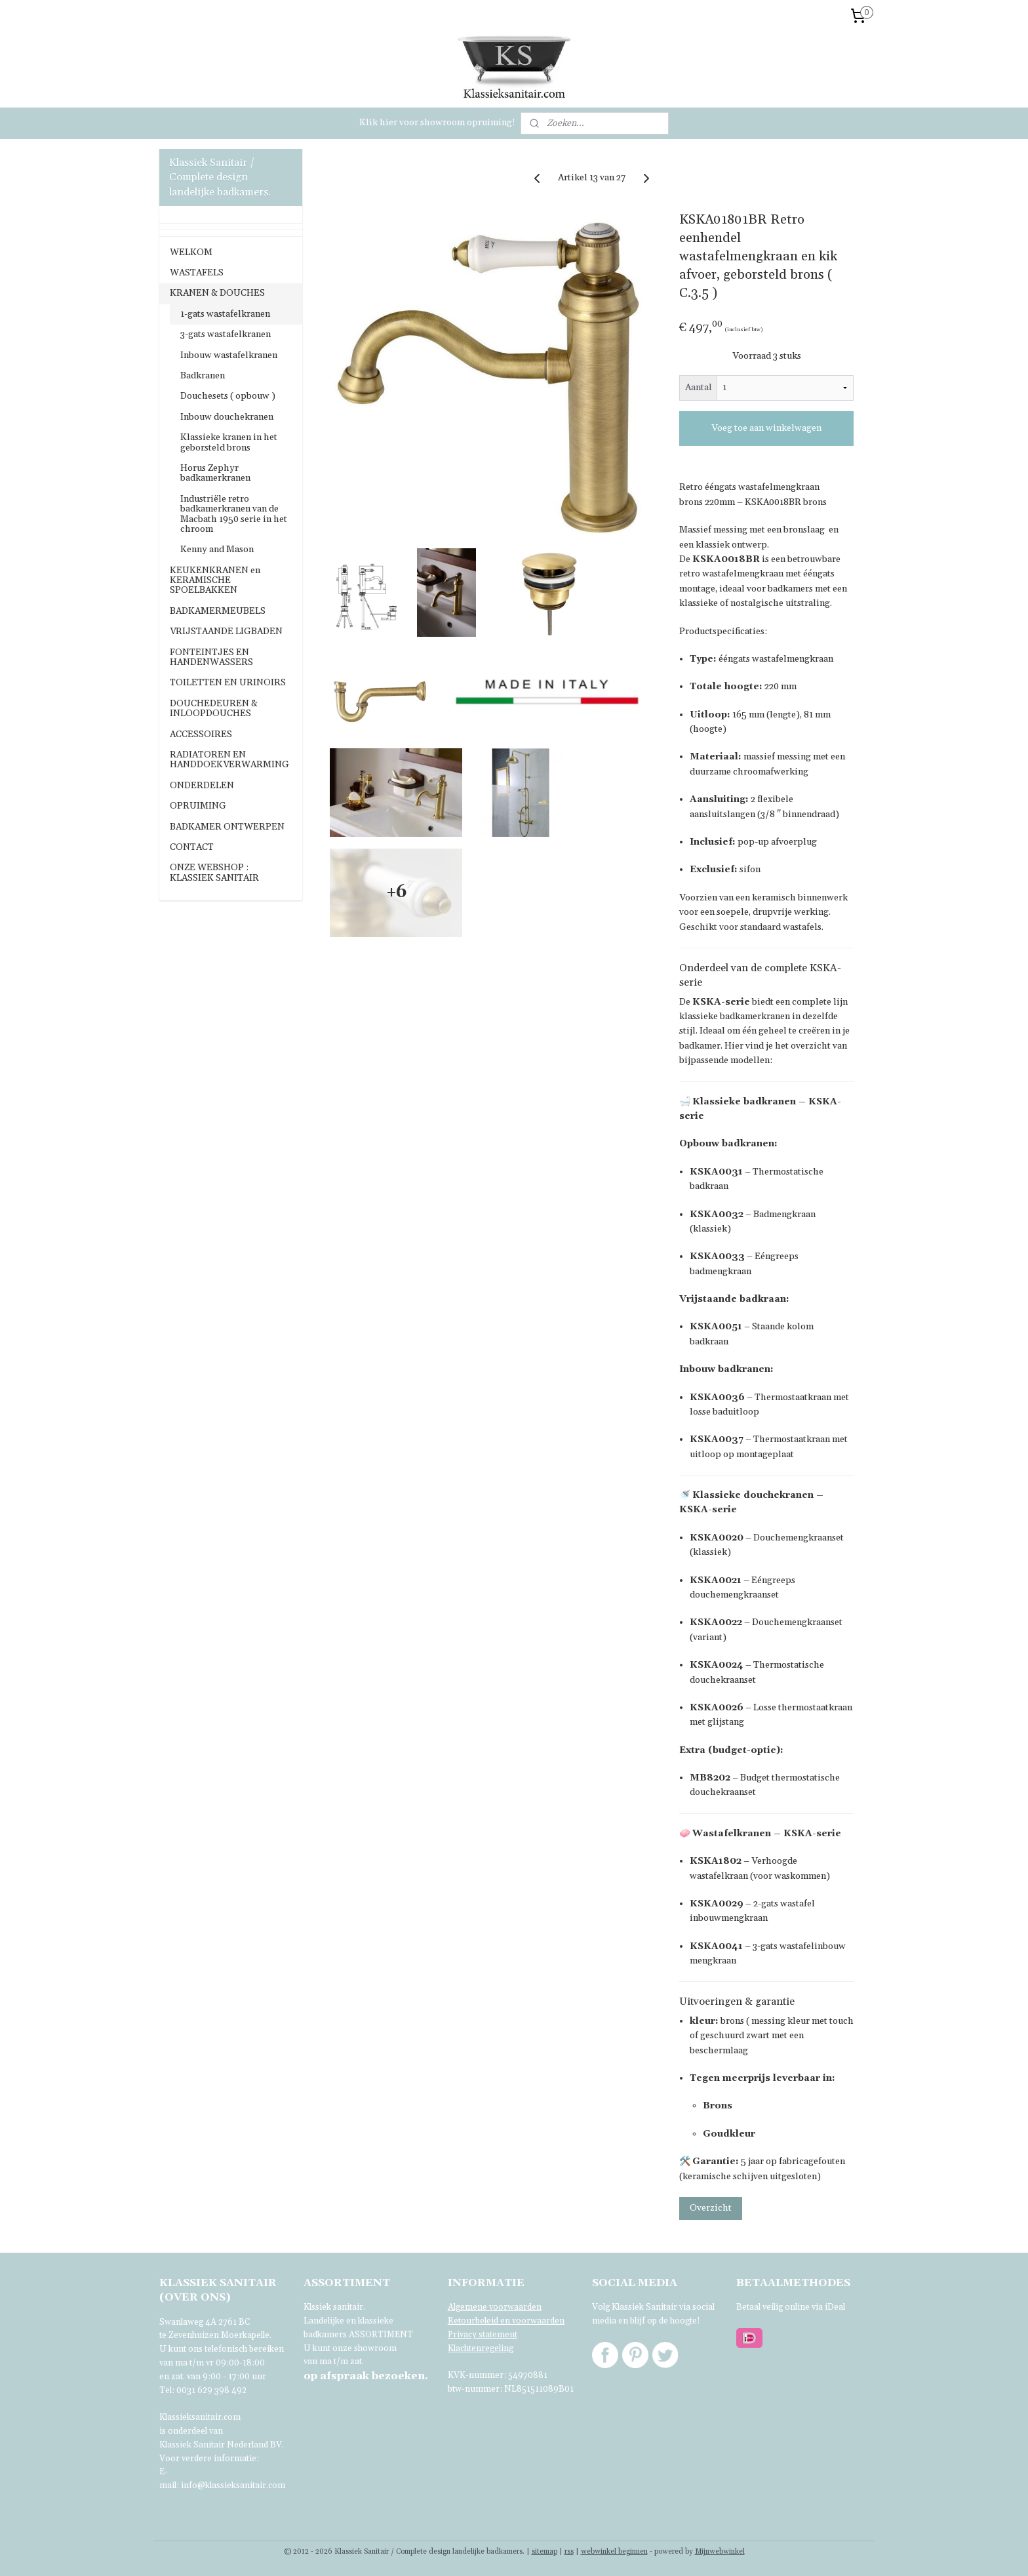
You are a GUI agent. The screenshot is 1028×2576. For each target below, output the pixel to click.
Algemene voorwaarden (495, 2307)
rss (569, 2551)
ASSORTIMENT (381, 2334)
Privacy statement (482, 2334)
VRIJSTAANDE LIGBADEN (226, 631)
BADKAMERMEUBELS (218, 611)
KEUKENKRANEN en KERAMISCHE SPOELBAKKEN (215, 581)
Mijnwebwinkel (720, 2551)
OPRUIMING (198, 806)
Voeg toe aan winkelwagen (766, 428)
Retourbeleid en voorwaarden (506, 2321)
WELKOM (191, 252)
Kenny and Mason (217, 549)
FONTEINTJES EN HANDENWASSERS (211, 657)
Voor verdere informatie (207, 2458)
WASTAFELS (197, 273)
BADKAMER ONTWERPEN (227, 827)
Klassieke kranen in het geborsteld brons (228, 442)
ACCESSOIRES (201, 734)
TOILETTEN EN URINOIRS (228, 683)
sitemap (544, 2551)
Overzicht (711, 2208)
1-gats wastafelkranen (225, 314)
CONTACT (192, 847)
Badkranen (202, 376)
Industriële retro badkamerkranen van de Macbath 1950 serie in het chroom (233, 514)
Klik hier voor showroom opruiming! (437, 123)
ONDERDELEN (202, 786)
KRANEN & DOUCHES (217, 293)
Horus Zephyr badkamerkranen (215, 473)
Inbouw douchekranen (226, 417)
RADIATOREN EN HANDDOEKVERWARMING (229, 760)
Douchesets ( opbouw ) (227, 396)
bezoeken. (366, 2376)
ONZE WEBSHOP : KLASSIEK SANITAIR (214, 872)
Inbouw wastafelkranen (228, 355)
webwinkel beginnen (614, 2551)
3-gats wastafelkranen (225, 334)
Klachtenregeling (480, 2348)
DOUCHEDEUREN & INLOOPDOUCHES (214, 708)
